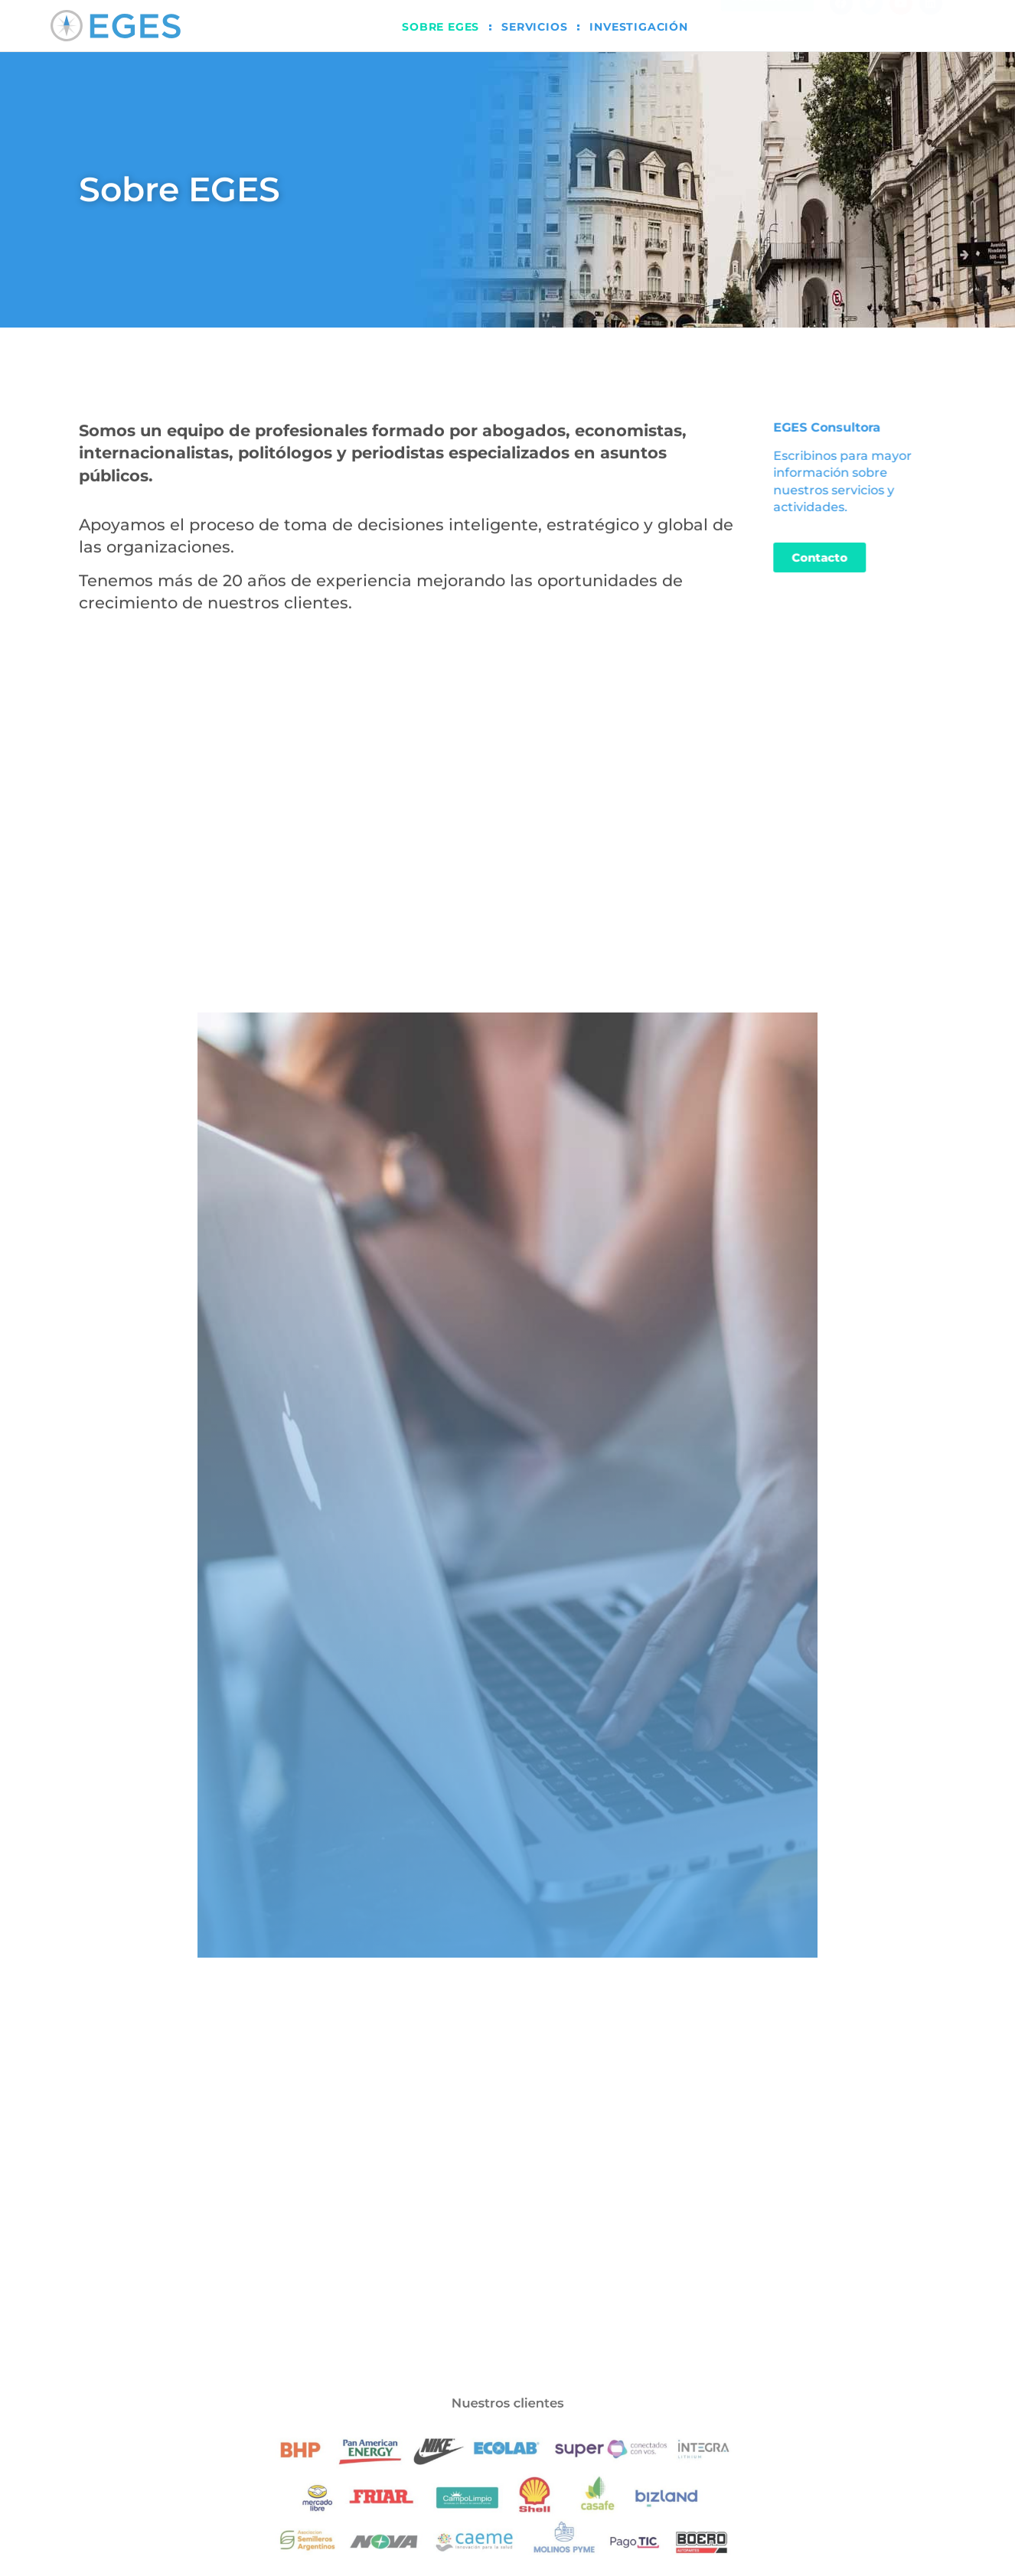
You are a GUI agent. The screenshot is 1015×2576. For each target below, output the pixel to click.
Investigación (638, 27)
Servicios (534, 27)
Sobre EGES (440, 27)
